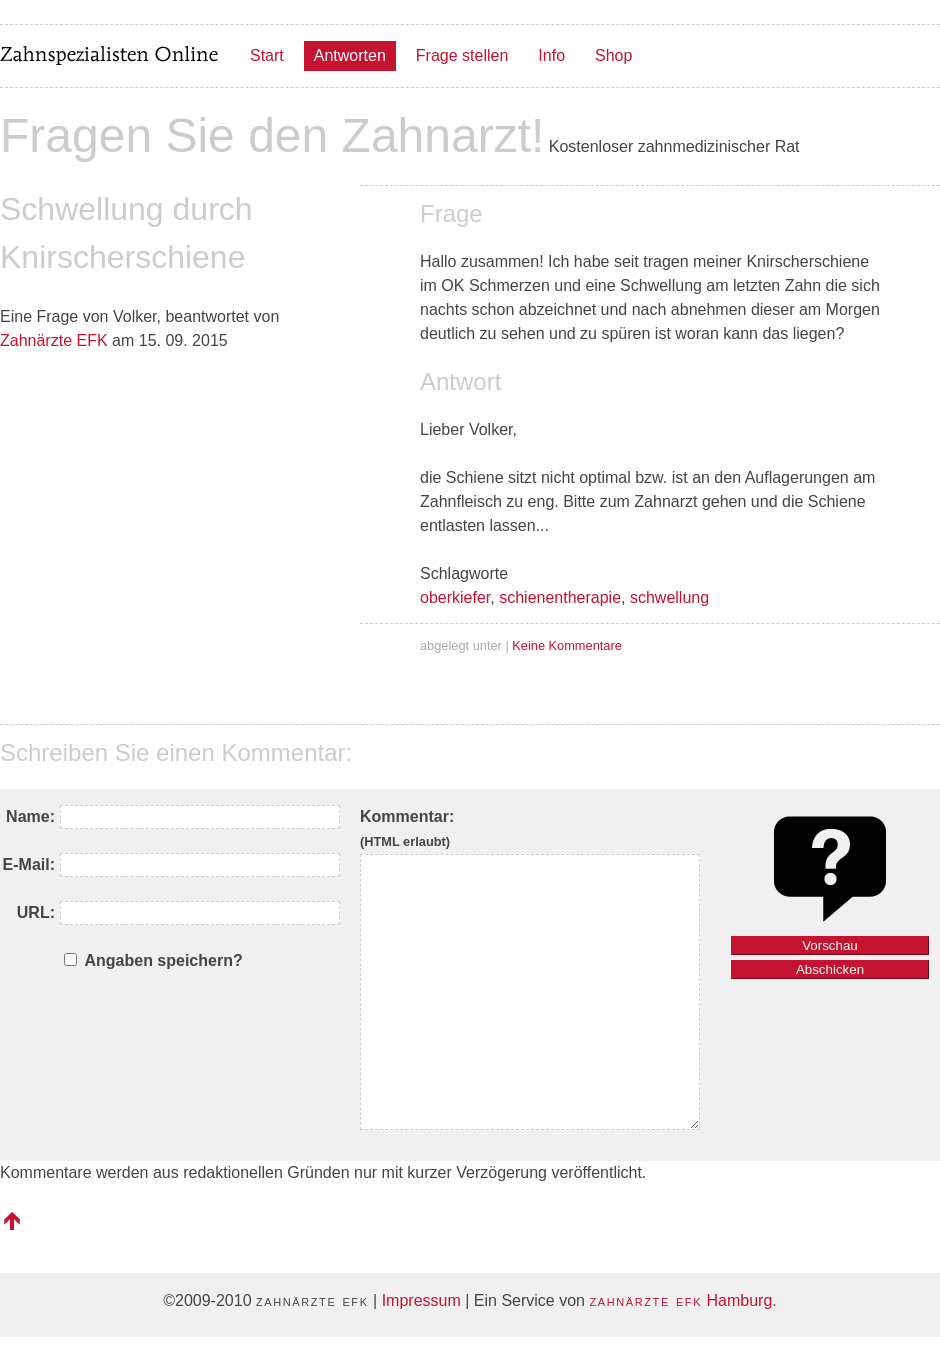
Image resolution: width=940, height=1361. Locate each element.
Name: (30, 816)
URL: (36, 912)
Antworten (350, 55)
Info (551, 55)
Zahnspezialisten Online (110, 56)
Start (267, 55)
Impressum (421, 1300)
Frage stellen (462, 55)
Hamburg (680, 1300)
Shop (613, 55)
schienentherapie (560, 597)
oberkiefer (455, 597)
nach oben (12, 1221)
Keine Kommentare (567, 645)
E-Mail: (29, 864)
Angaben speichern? (163, 960)
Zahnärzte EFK (54, 340)
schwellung (669, 597)
